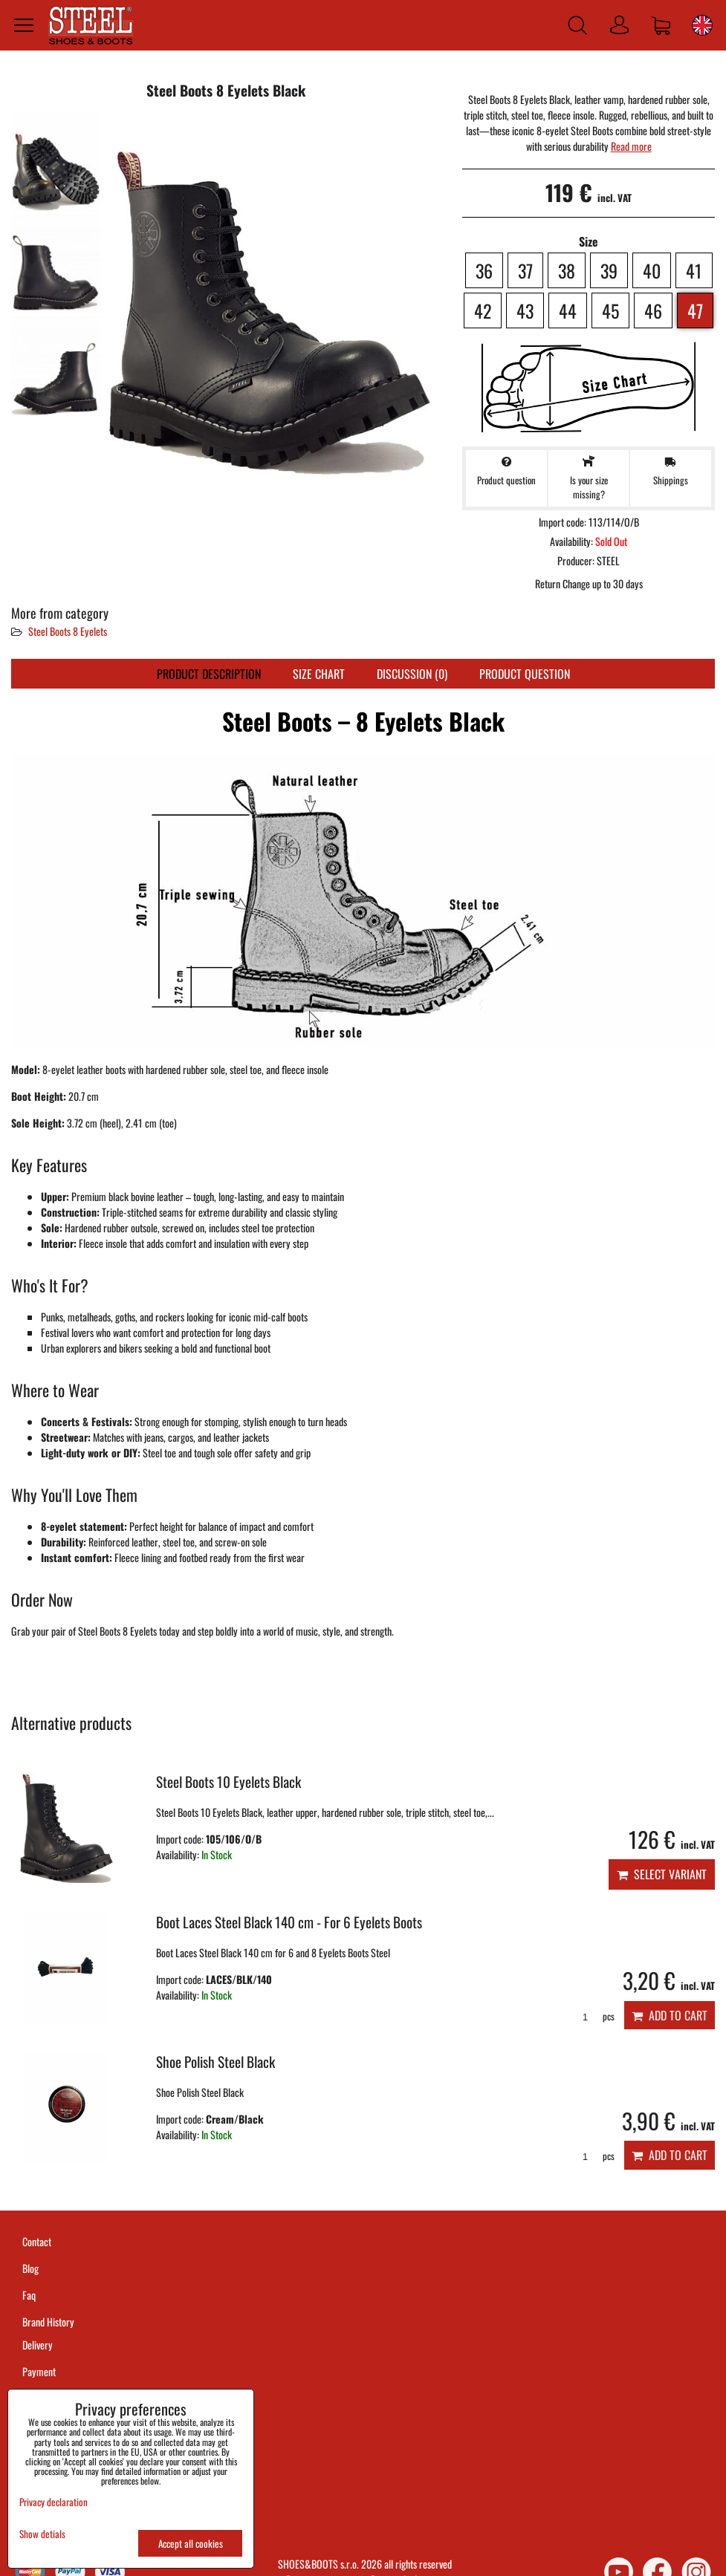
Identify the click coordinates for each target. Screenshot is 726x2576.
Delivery (37, 2344)
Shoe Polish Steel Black (215, 2061)
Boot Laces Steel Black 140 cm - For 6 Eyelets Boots (289, 1922)
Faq (29, 2295)
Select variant (662, 1874)
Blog (30, 2268)
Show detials (42, 2534)
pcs (593, 2016)
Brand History (48, 2321)
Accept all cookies (190, 2543)
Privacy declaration (53, 2501)
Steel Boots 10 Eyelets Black (228, 1781)
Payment (39, 2371)
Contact (36, 2241)
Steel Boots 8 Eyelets (67, 631)
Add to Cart (669, 2015)
